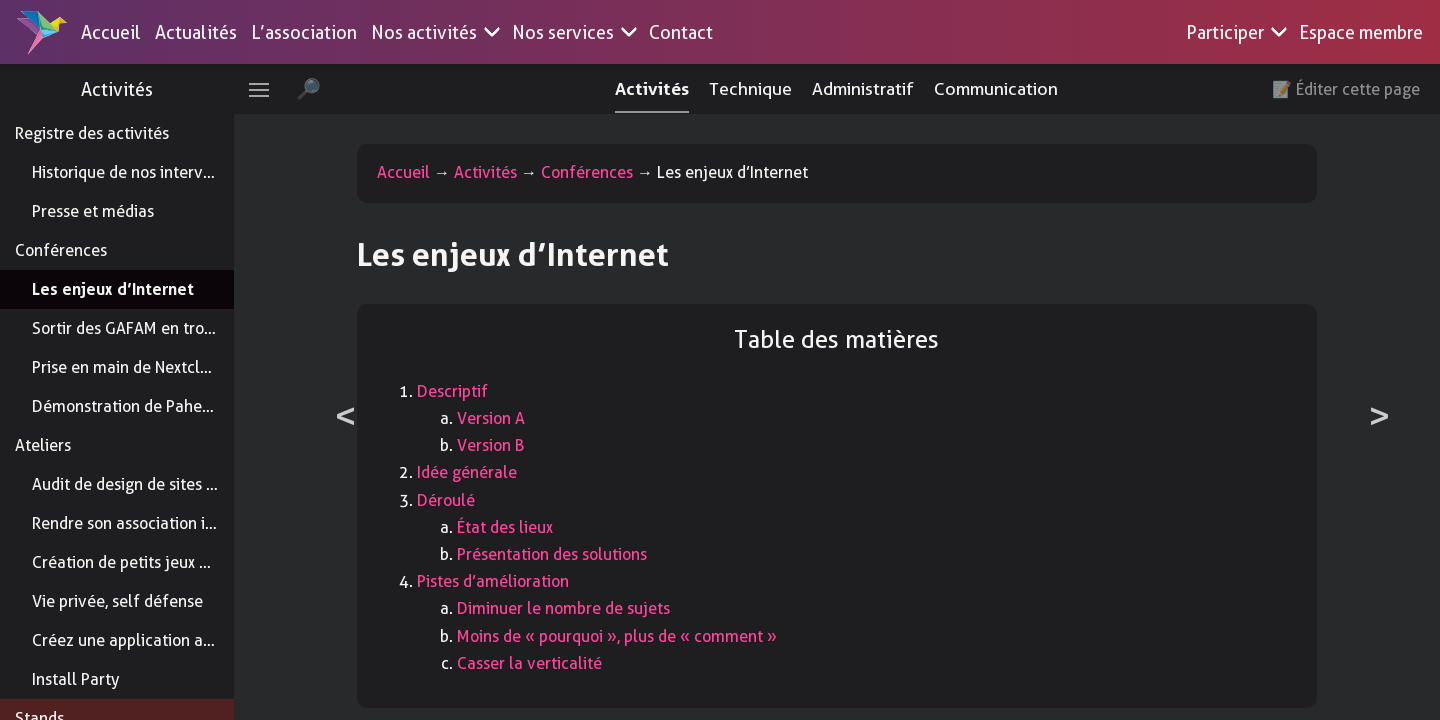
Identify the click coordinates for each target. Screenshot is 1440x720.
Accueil (111, 32)
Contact (681, 32)
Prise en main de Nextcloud (129, 367)
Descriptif (485, 391)
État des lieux (538, 527)
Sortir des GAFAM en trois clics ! (146, 328)
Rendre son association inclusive (148, 523)
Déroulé (479, 500)
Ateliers (43, 445)
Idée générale (500, 472)
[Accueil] (42, 32)
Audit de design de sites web (134, 484)
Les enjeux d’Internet (113, 289)
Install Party (75, 679)
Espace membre (1361, 32)
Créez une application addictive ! (151, 640)
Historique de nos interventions (144, 172)
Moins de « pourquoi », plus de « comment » (650, 636)
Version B (523, 445)
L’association (304, 32)
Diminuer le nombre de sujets (596, 608)
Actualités (196, 32)
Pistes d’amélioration (526, 581)
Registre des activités (92, 133)
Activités (150, 89)
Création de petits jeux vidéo (135, 562)
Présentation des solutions (585, 554)
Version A (524, 418)
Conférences (61, 250)
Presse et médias (93, 211)
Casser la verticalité (562, 663)
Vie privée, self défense (117, 601)
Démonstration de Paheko (125, 406)
